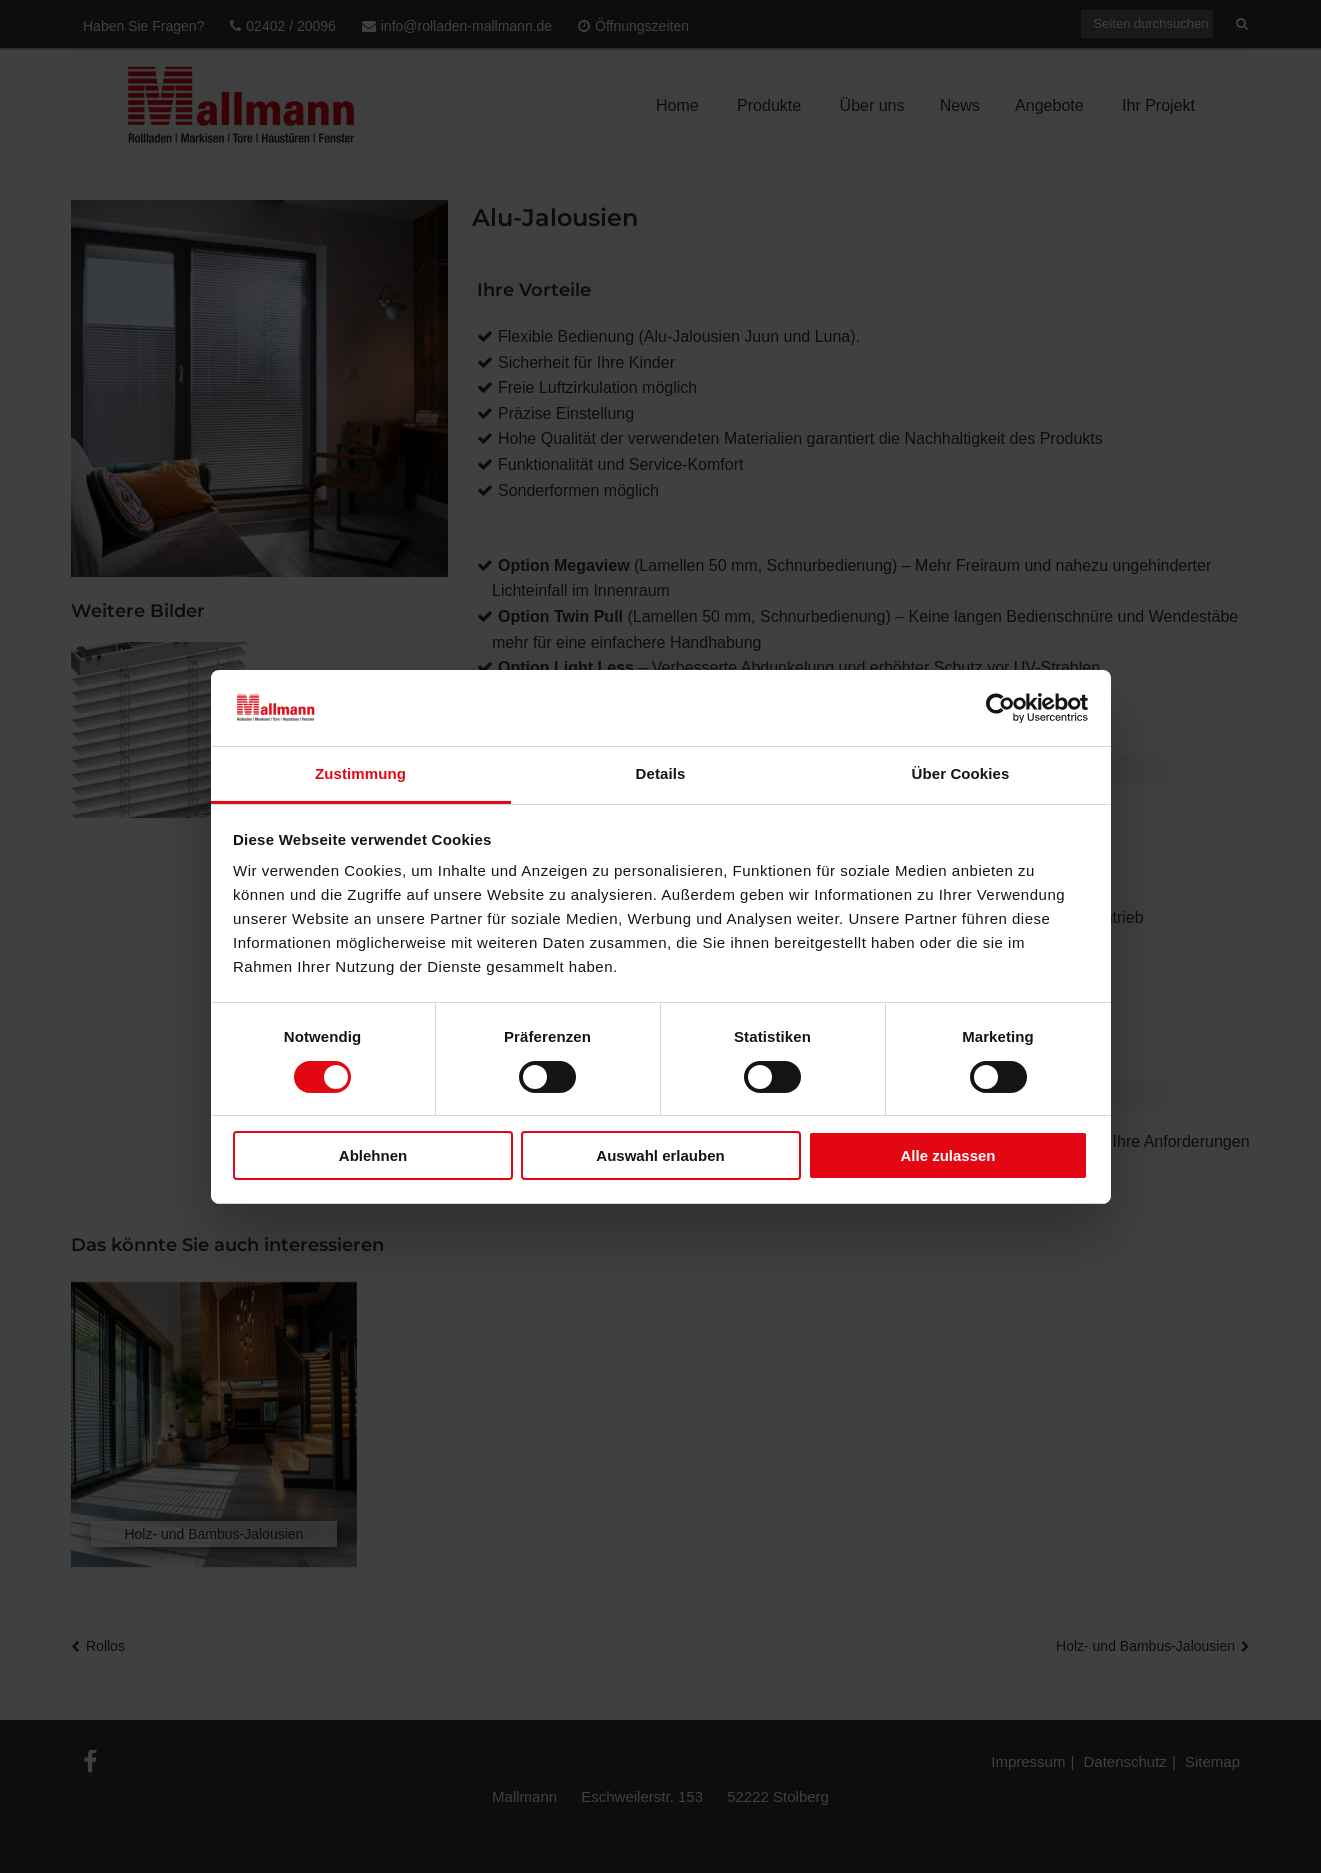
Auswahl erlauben (660, 1155)
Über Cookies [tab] (961, 773)
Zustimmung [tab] (360, 773)
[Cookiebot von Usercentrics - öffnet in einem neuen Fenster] (1000, 708)
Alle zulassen (947, 1155)
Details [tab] (661, 773)
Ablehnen (373, 1155)
